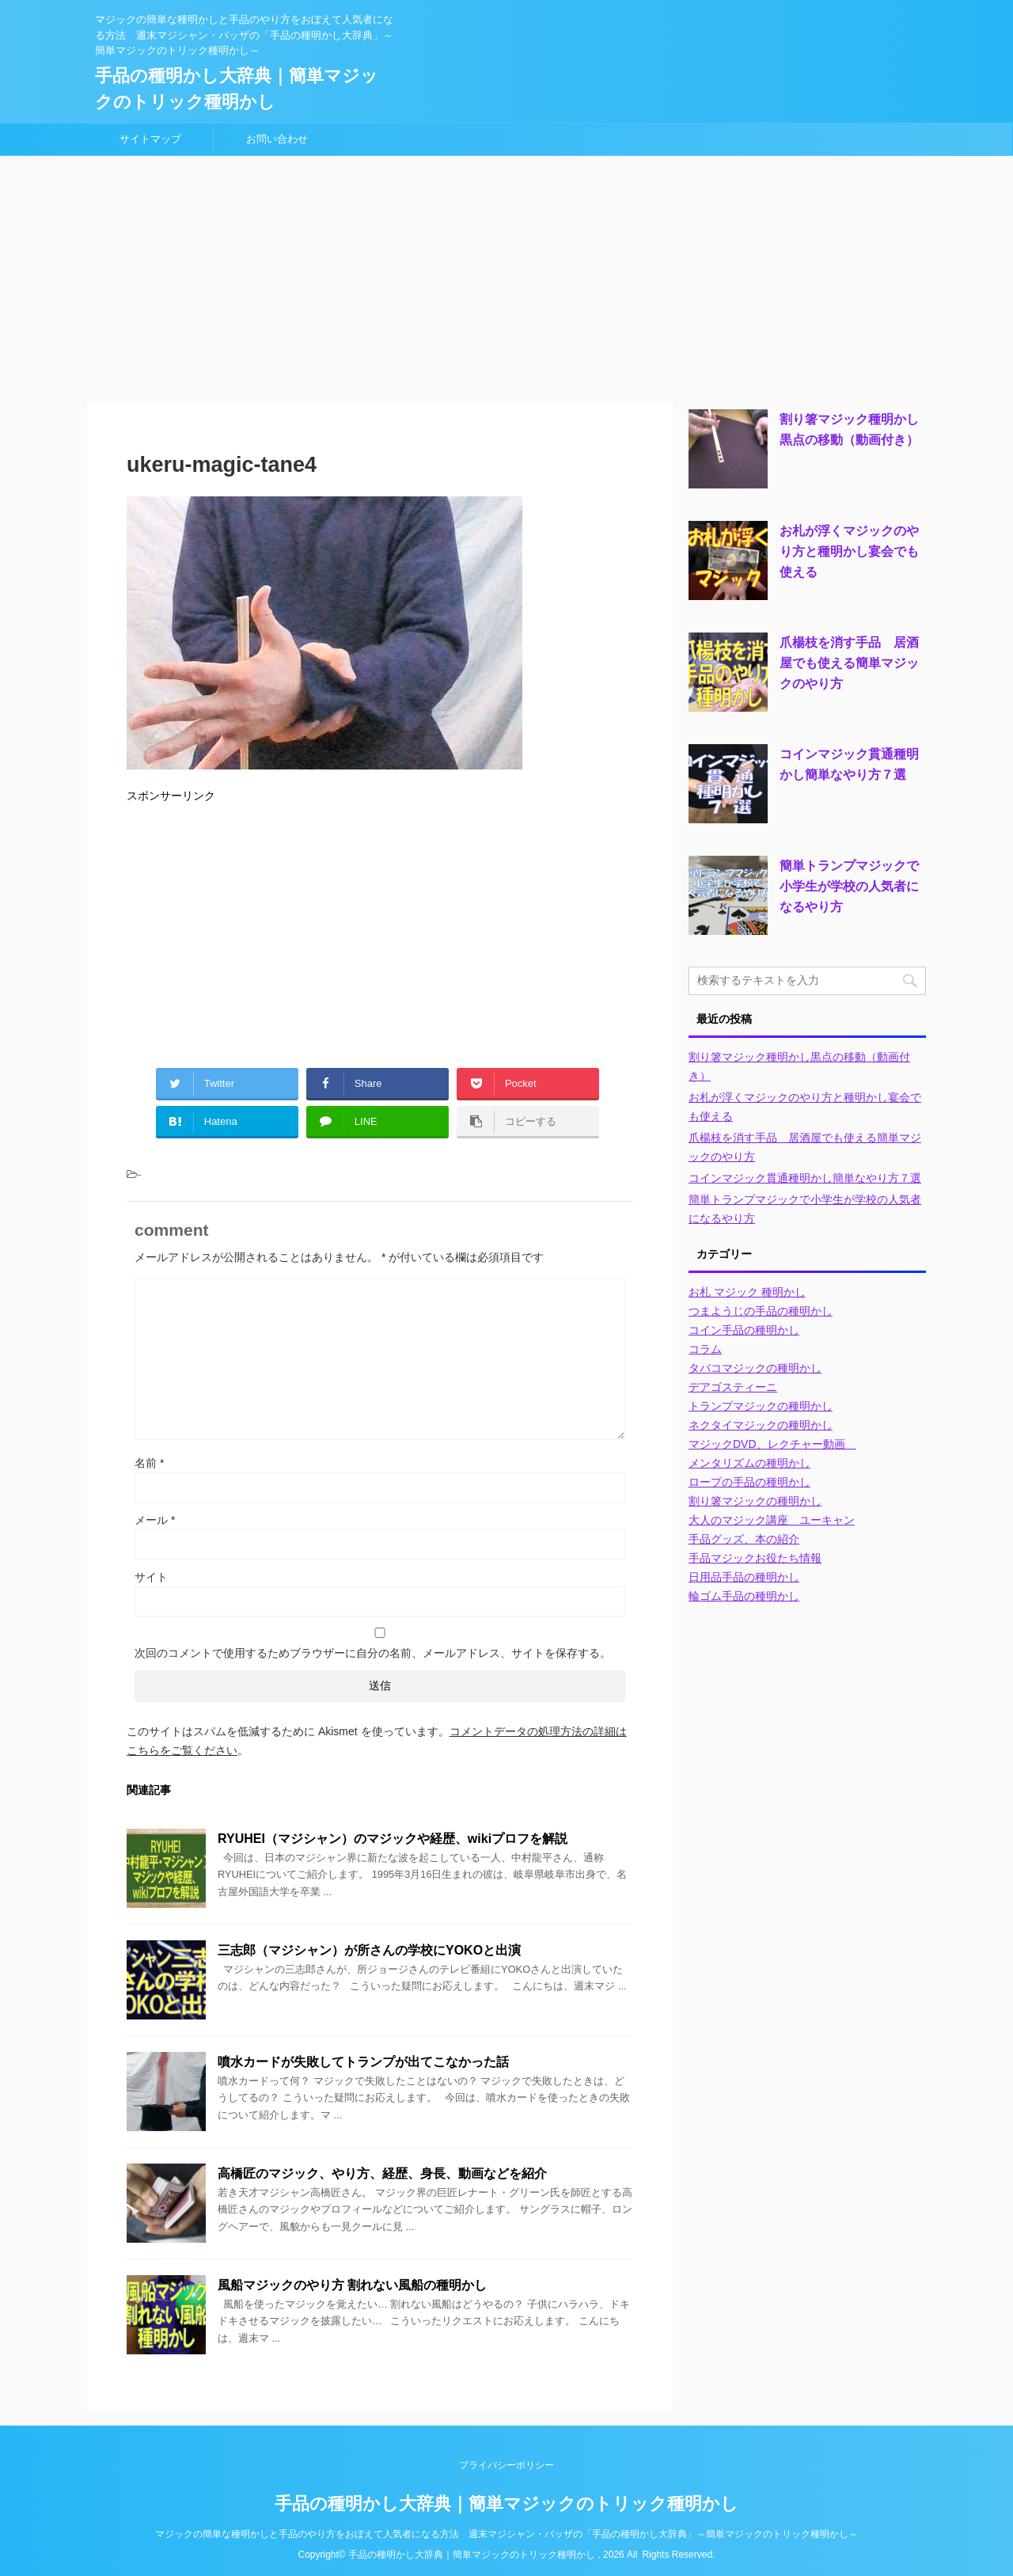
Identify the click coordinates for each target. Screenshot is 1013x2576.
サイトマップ (150, 139)
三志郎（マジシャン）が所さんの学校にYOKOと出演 (369, 1950)
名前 (149, 1463)
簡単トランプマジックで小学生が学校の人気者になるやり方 (849, 886)
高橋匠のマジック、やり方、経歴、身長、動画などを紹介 (382, 2173)
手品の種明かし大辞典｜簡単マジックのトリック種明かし (506, 2503)
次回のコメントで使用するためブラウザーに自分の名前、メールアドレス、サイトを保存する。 (373, 1653)
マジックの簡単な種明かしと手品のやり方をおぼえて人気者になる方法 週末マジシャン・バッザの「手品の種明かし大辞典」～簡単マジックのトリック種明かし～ (506, 2534)
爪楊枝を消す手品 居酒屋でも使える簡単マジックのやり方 (849, 663)
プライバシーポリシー (506, 2465)
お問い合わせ (277, 139)
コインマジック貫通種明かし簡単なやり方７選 (805, 1178)
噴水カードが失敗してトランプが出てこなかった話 (363, 2062)
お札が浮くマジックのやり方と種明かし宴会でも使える (849, 551)
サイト (151, 1577)
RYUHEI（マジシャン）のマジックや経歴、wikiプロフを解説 (392, 1838)
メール (155, 1520)
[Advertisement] (506, 275)
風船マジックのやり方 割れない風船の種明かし (352, 2285)
